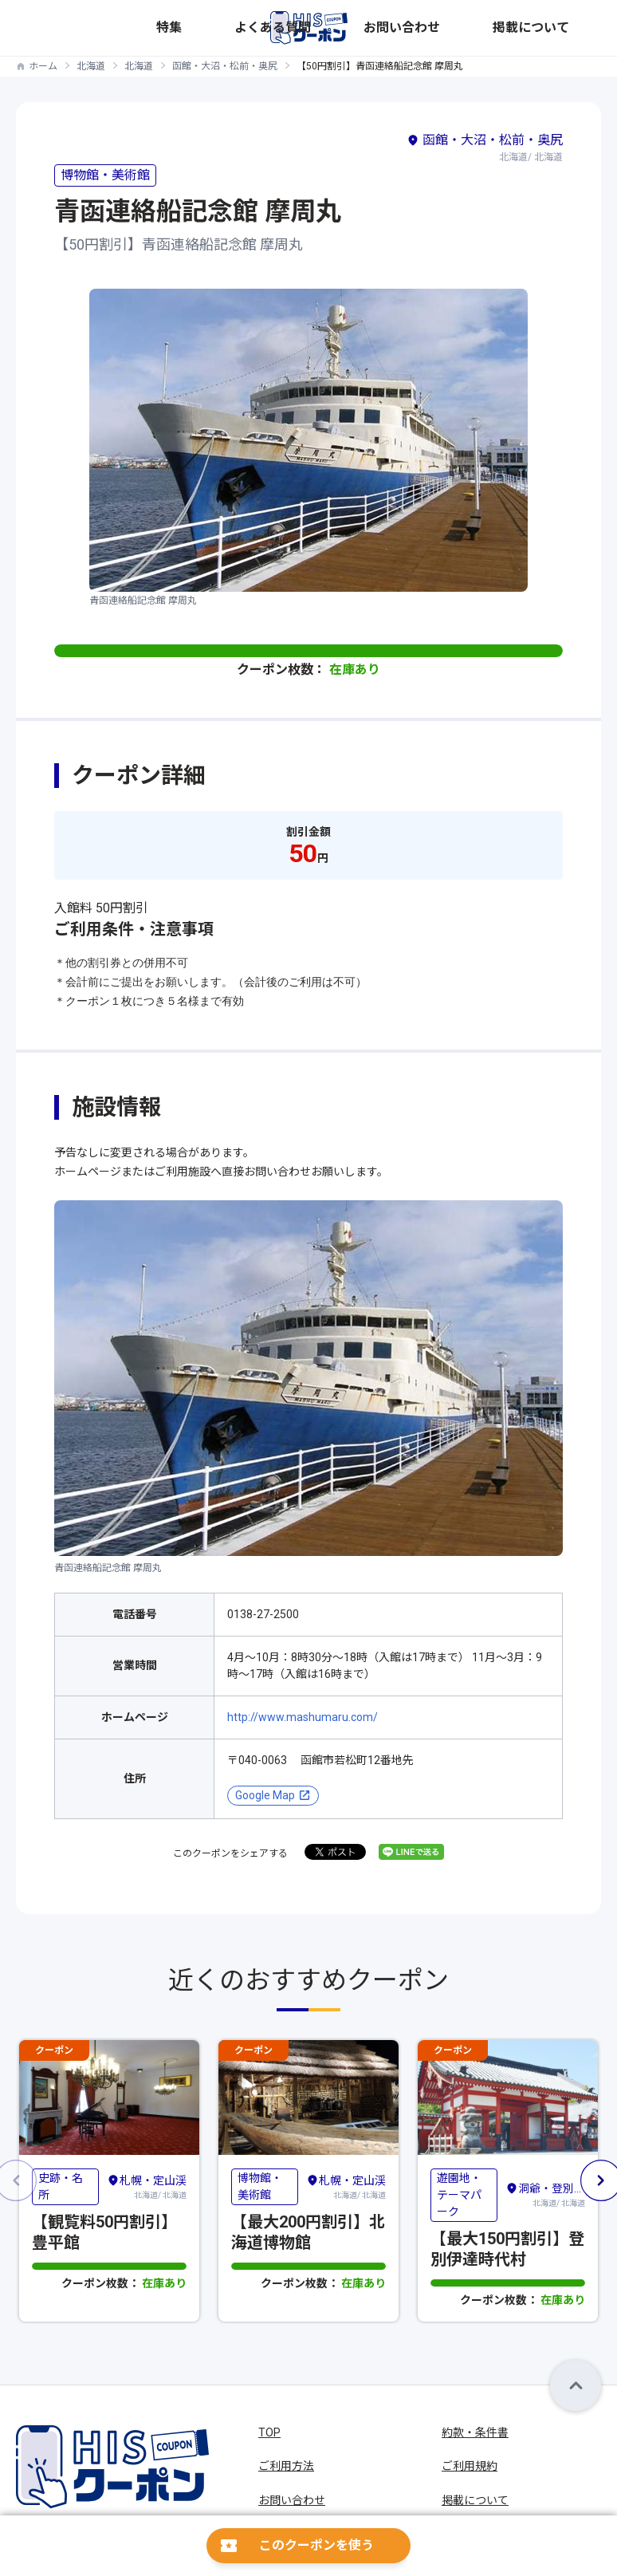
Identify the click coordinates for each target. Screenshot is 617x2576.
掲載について (570, 27)
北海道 (91, 66)
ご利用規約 (469, 2466)
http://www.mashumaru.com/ (302, 1717)
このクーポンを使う (316, 2545)
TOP (269, 2432)
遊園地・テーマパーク (459, 2194)
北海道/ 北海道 (147, 2185)
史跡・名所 (60, 2185)
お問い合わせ (500, 27)
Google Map (265, 1795)
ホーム (43, 66)
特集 (380, 27)
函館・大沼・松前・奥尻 (224, 66)
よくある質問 (430, 27)
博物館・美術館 (105, 175)
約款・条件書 (475, 2432)
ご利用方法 (286, 2466)
